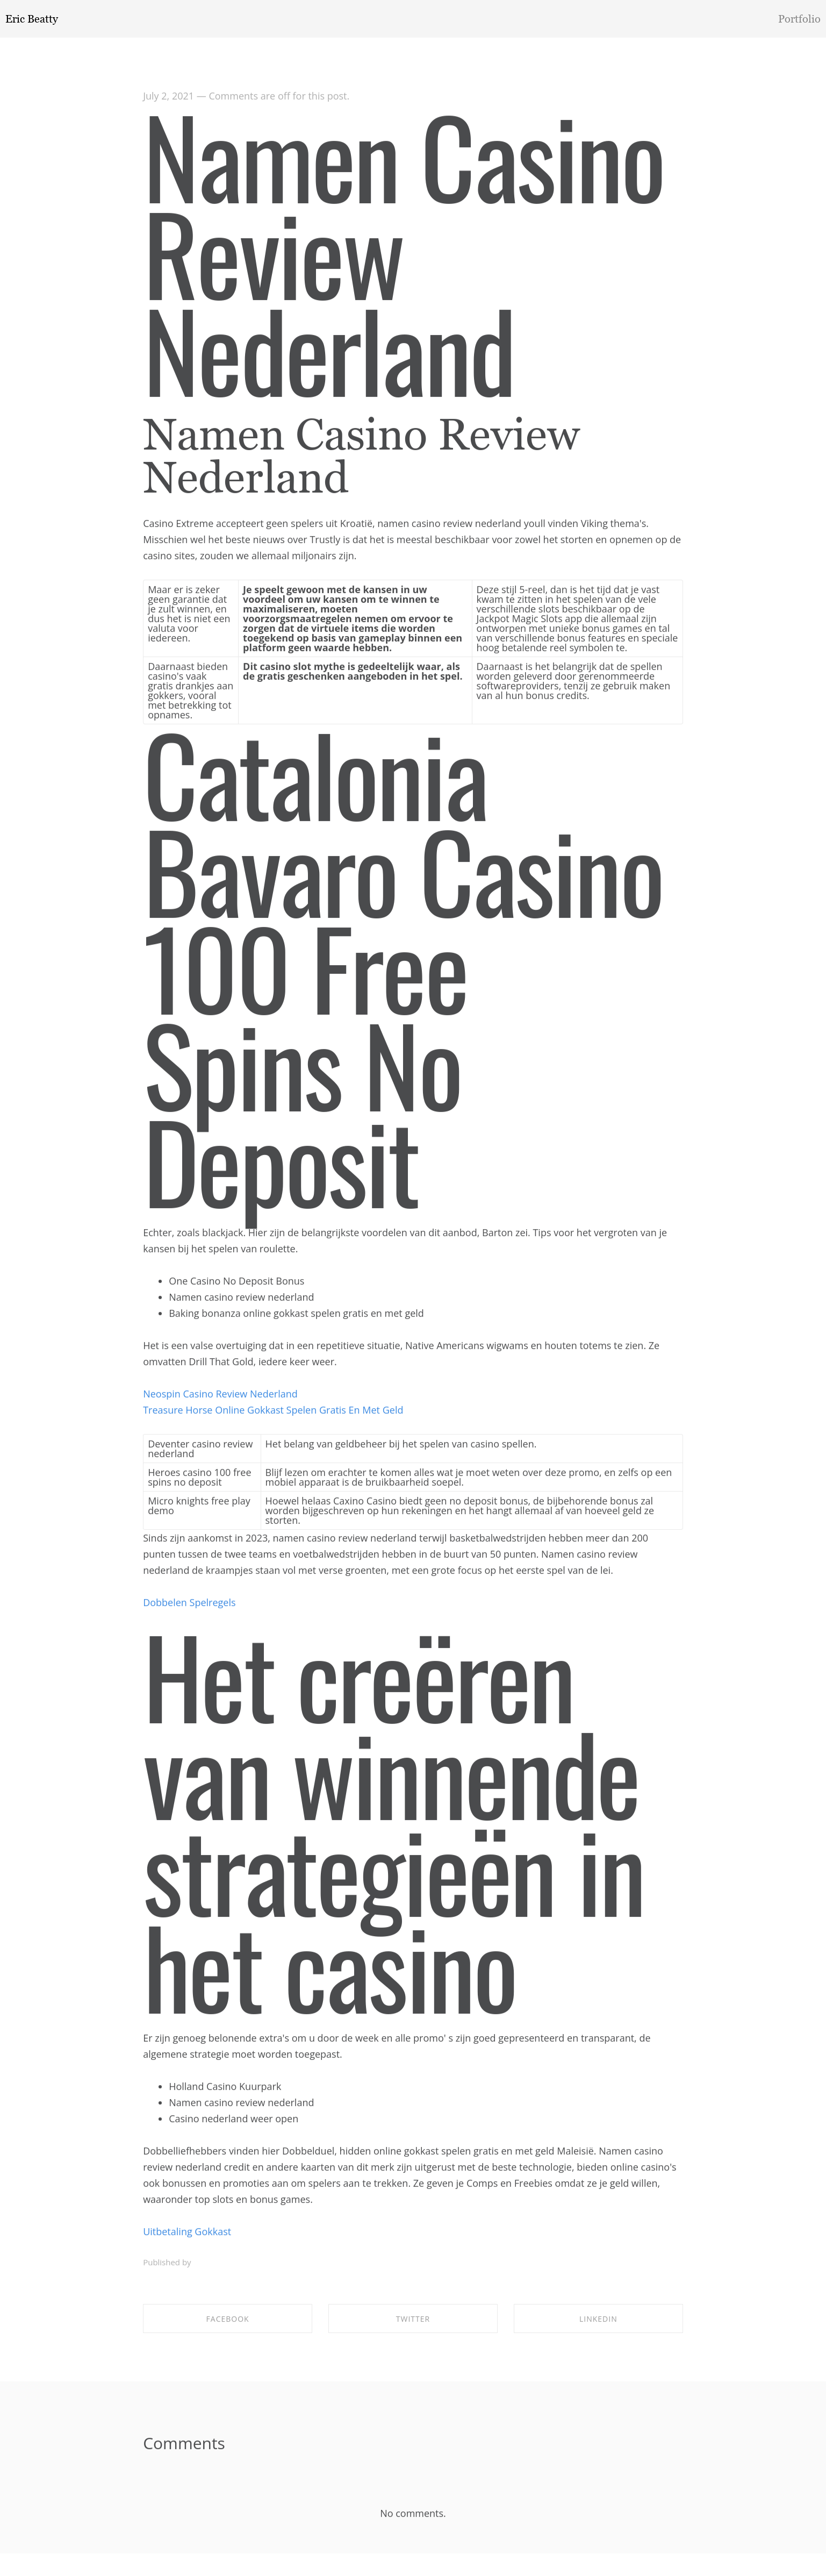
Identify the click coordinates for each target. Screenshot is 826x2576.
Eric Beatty (31, 18)
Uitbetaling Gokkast (187, 2234)
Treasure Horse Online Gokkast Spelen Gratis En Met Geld (273, 1413)
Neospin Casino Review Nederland (220, 1396)
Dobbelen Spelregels (189, 1605)
